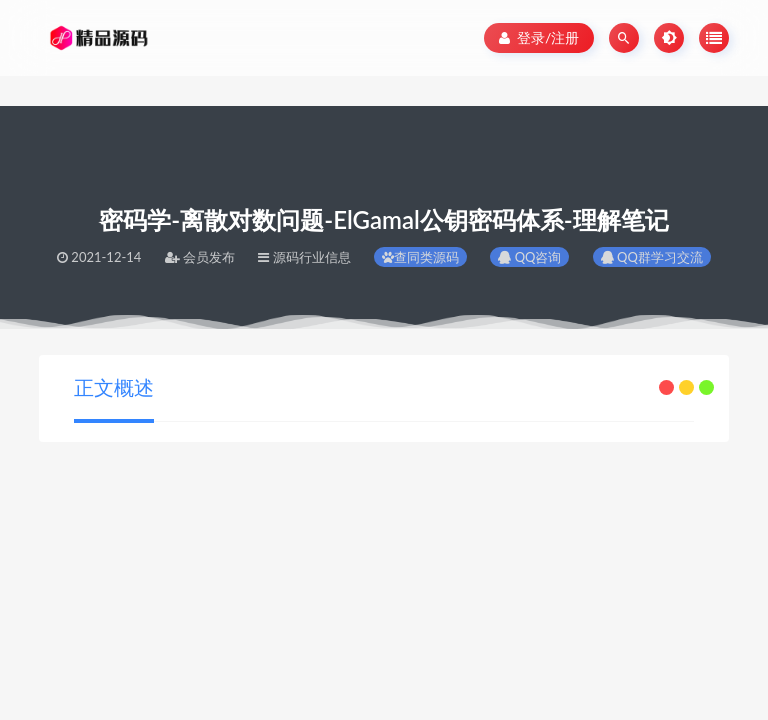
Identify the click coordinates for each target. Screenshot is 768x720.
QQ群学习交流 (652, 257)
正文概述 (114, 387)
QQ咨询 (529, 257)
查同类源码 (420, 257)
